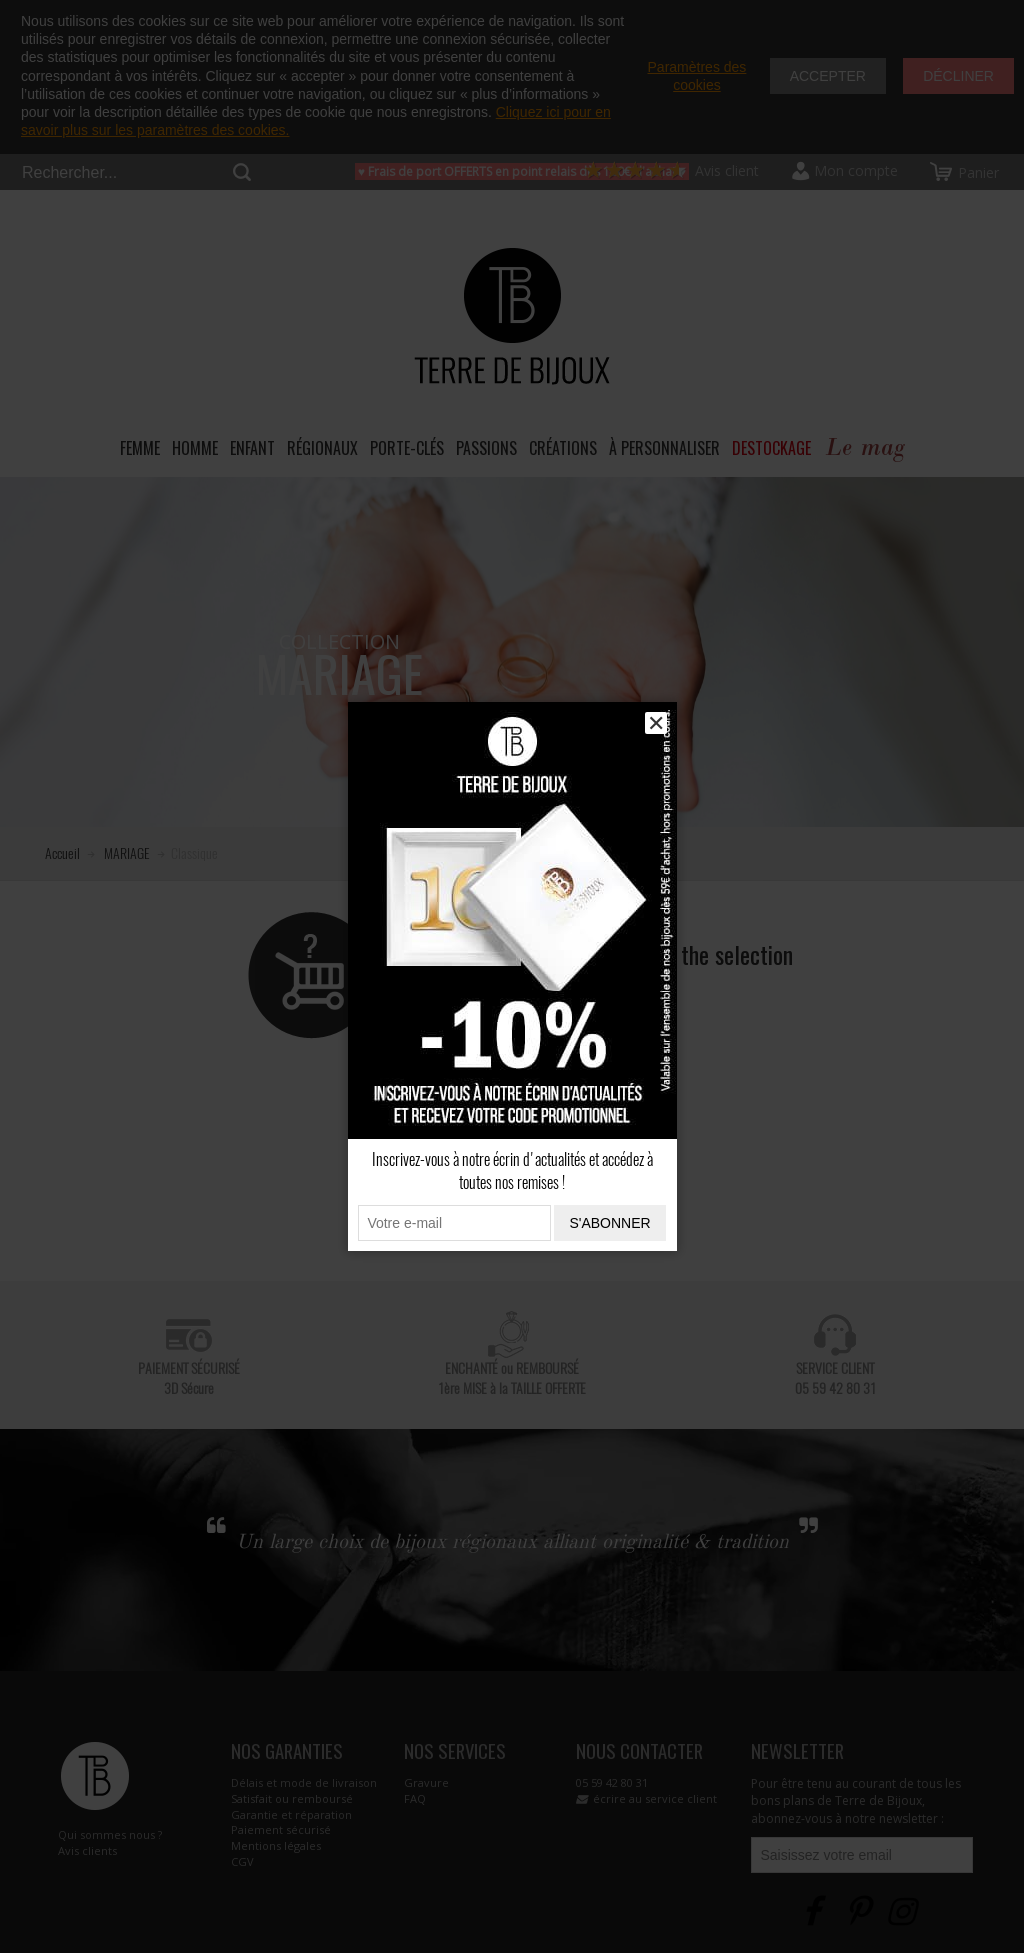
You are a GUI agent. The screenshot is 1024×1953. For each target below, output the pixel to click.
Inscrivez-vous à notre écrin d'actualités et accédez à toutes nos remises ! (512, 1171)
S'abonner (609, 1223)
